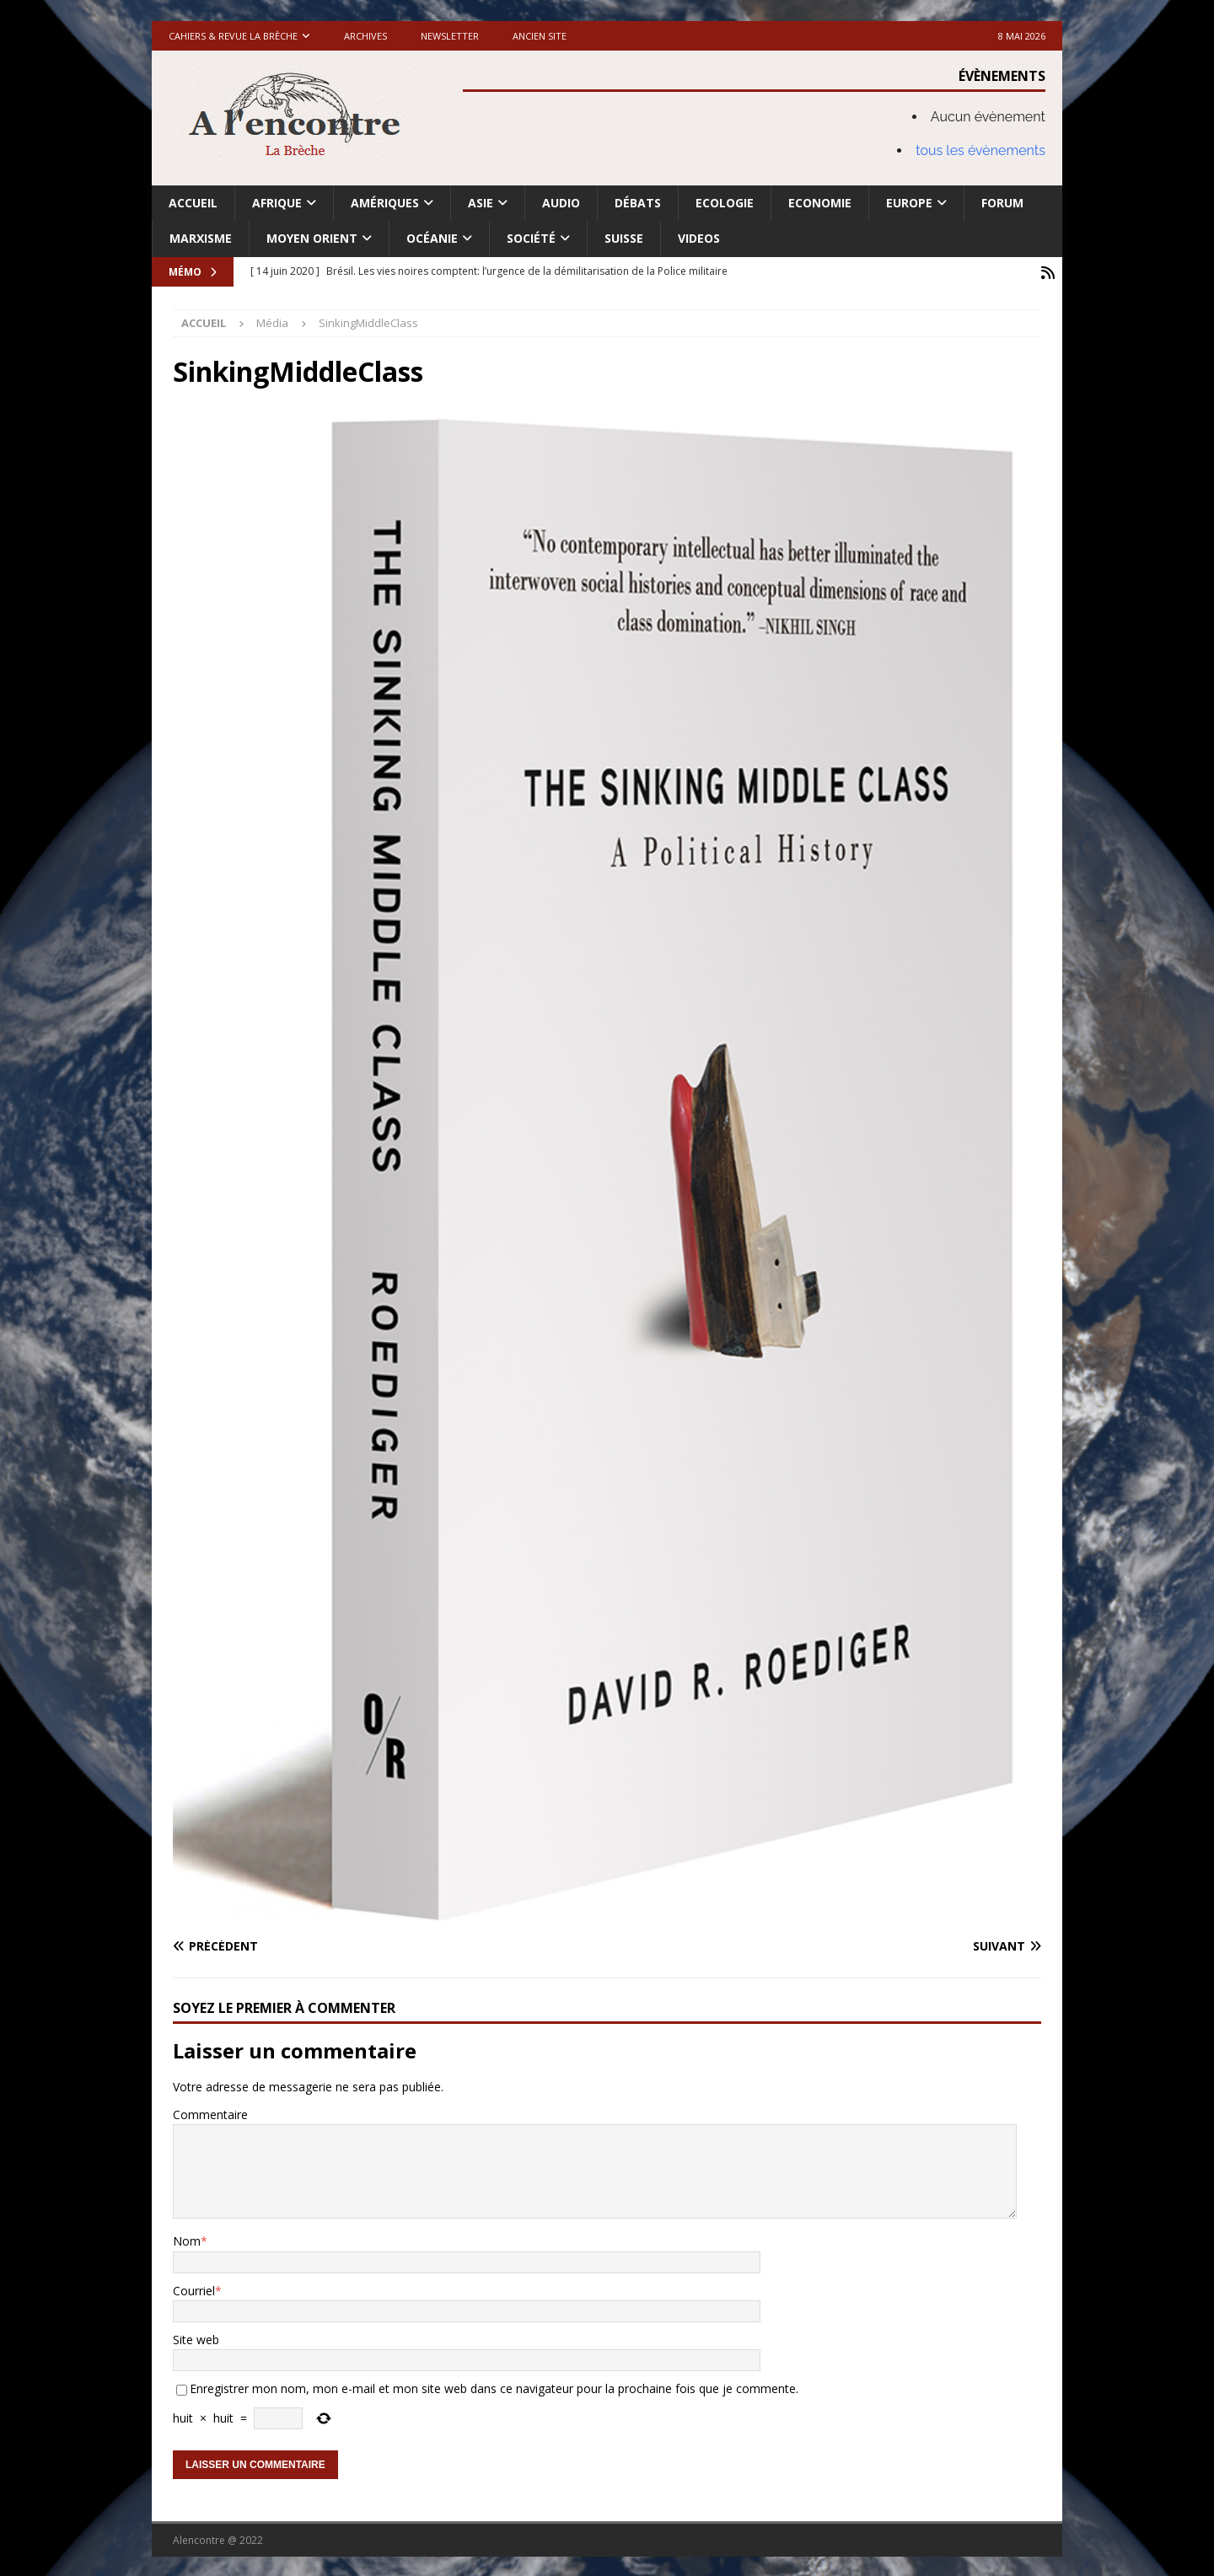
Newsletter (450, 36)
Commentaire (210, 2112)
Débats (638, 203)
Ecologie (725, 203)
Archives (365, 36)
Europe (909, 203)
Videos (699, 238)
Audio (561, 203)
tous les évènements (980, 150)
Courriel (194, 2288)
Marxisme (200, 238)
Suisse (623, 238)
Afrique (277, 203)
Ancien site (540, 36)
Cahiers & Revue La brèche (233, 36)
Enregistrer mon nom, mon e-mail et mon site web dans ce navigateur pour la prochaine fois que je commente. (494, 2387)
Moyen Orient (311, 238)
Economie (819, 203)
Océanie (432, 238)
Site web (196, 2338)
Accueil (193, 203)
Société (531, 238)
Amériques (385, 203)
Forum (1002, 203)
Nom (187, 2239)
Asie (480, 203)
